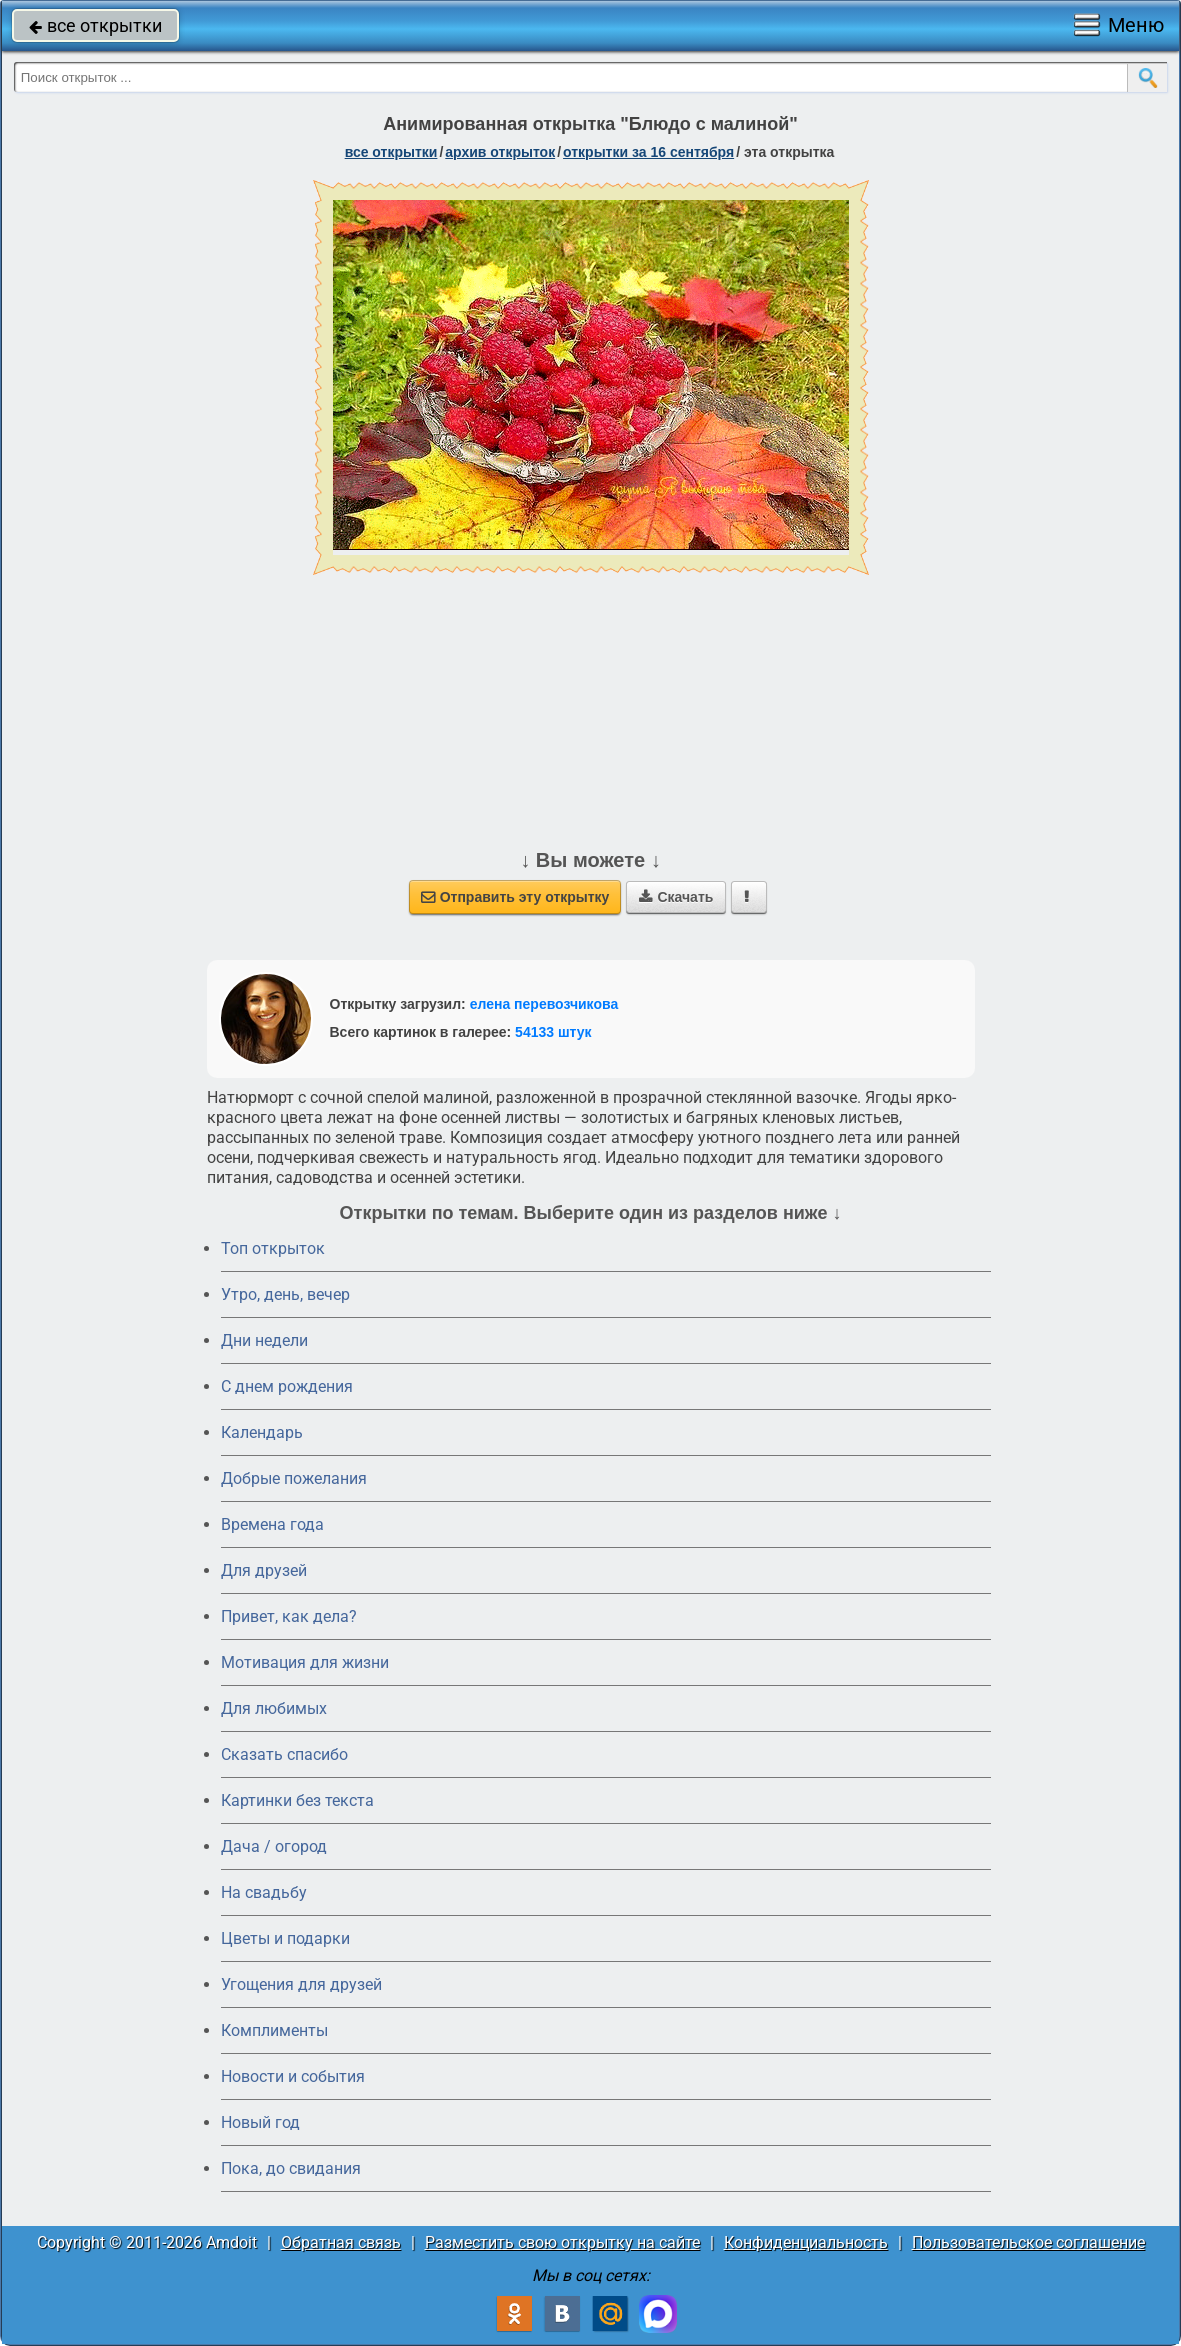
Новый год (260, 2122)
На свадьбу (264, 1892)
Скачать (676, 897)
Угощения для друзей (301, 1984)
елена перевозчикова (544, 1004)
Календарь (262, 1432)
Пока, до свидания (291, 2168)
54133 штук (553, 1032)
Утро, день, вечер (285, 1294)
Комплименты (274, 2030)
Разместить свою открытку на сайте (562, 2242)
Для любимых (274, 1708)
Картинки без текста (297, 1800)
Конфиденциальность (806, 2242)
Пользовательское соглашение (1028, 2242)
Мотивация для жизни (305, 1662)
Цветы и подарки (285, 1938)
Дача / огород (274, 1846)
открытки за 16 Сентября (648, 152)
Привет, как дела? (289, 1616)
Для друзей (264, 1570)
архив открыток (500, 152)
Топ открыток (273, 1248)
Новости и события (293, 2076)
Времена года (272, 1524)
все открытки (95, 25)
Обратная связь (341, 2242)
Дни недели (264, 1340)
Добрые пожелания (294, 1478)
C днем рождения (287, 1386)
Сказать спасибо (284, 1754)
